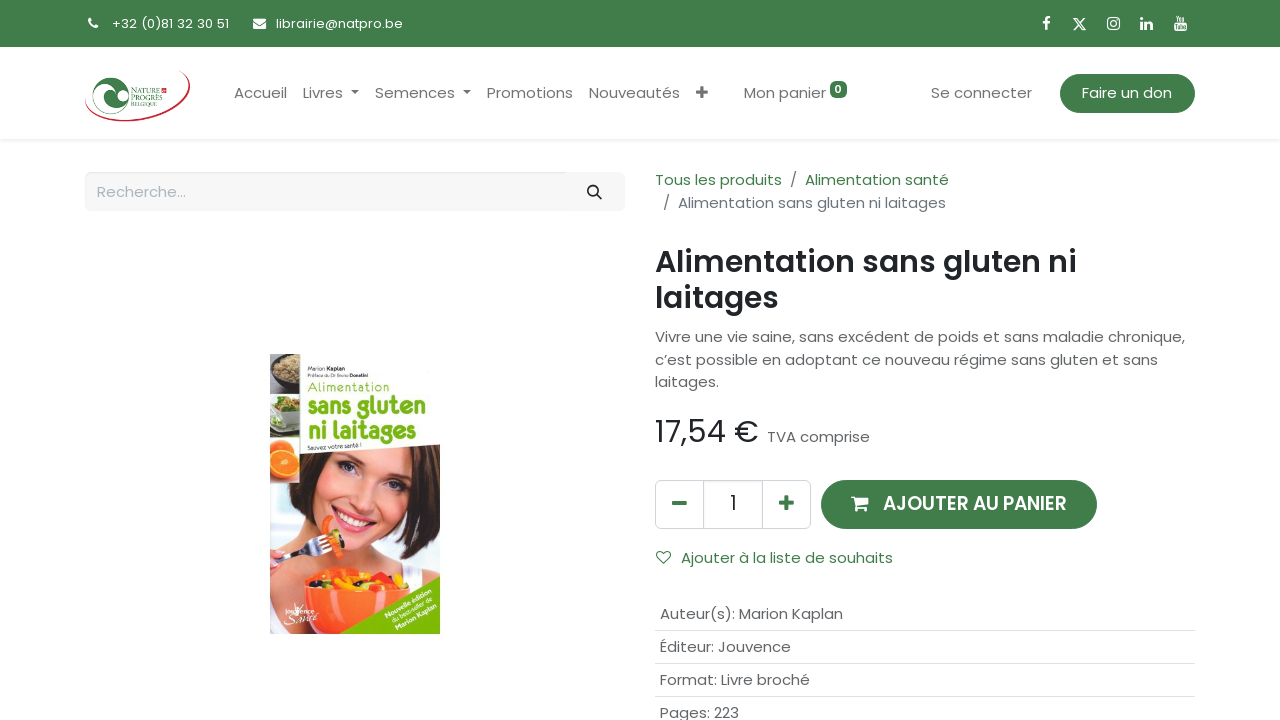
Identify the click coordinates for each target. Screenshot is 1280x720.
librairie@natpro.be (339, 23)
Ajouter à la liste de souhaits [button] (774, 557)
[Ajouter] (786, 504)
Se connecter (981, 92)
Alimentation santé (877, 179)
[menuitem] (260, 93)
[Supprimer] (679, 504)
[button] (702, 93)
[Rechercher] (595, 191)
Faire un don (1127, 92)
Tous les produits (718, 179)
